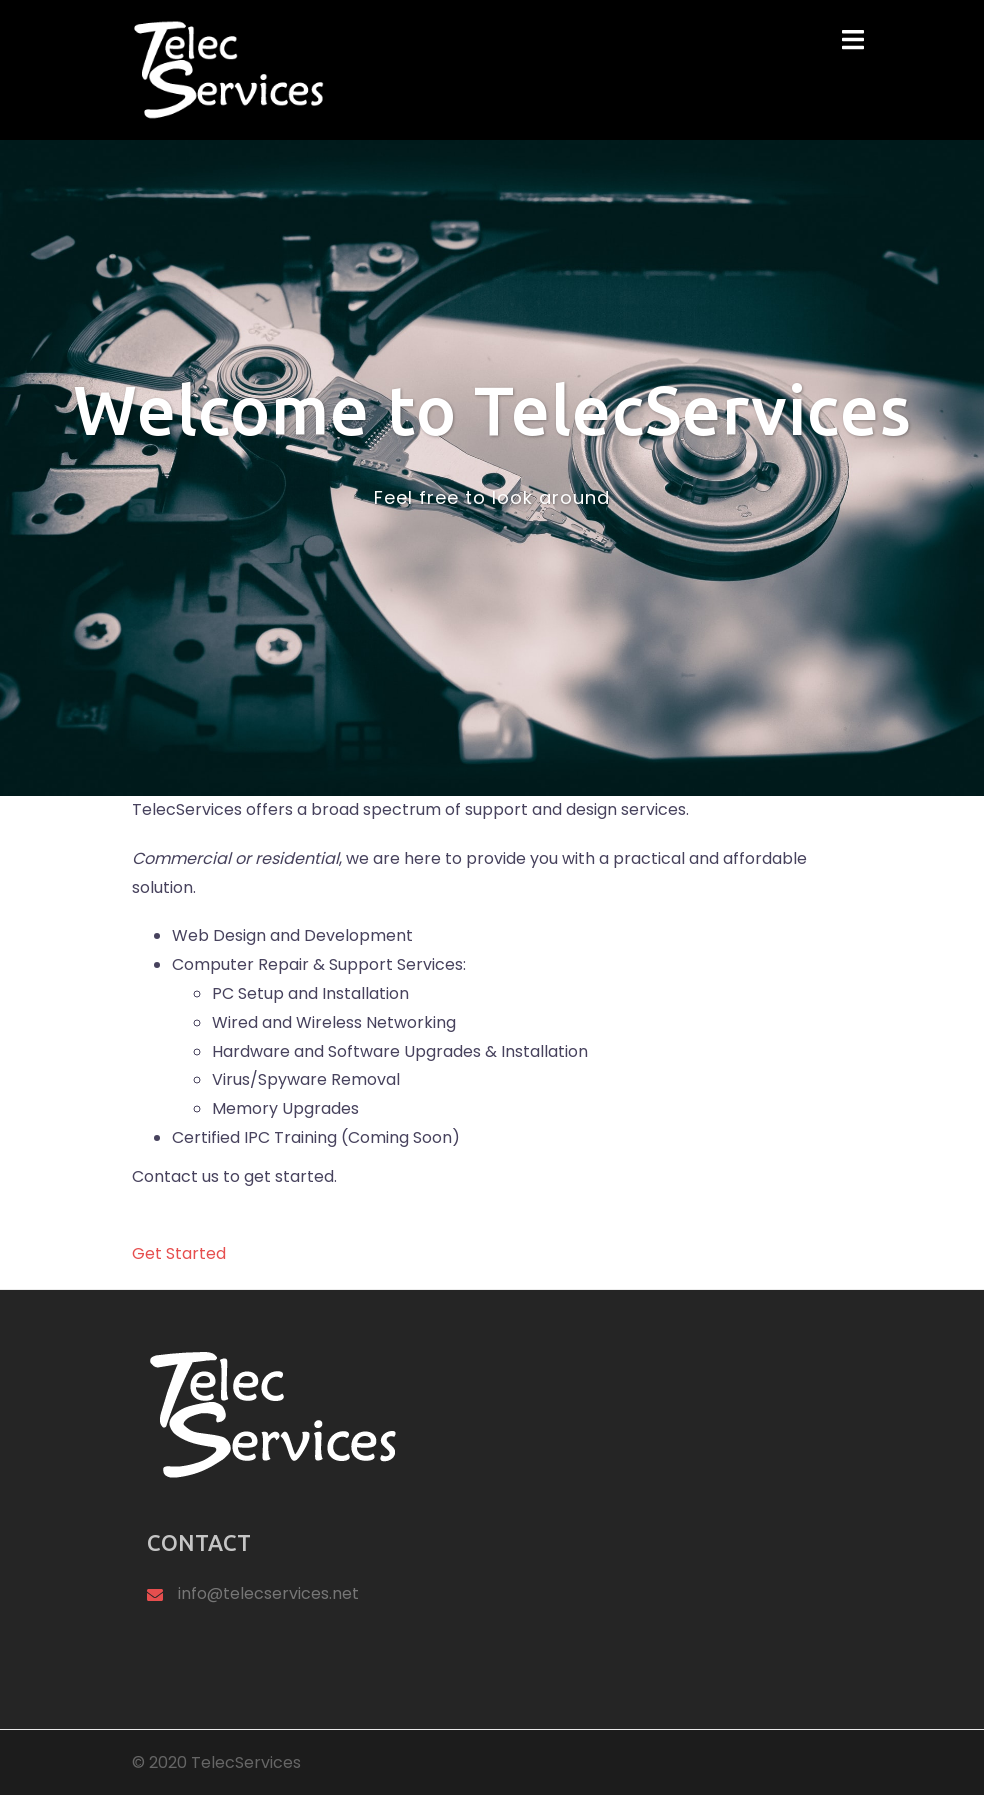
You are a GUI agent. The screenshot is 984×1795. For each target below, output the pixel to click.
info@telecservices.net (268, 1593)
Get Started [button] (179, 1253)
